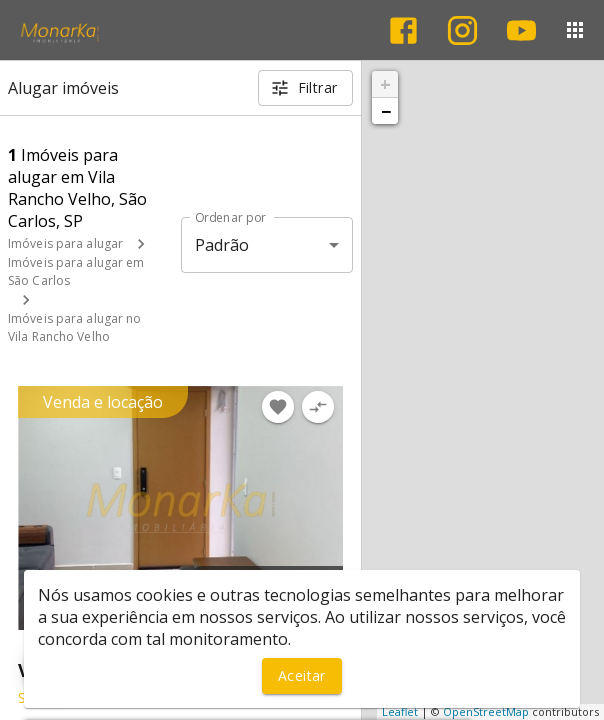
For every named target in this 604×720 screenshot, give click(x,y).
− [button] (386, 111)
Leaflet (400, 711)
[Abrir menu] (575, 30)
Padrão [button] (222, 245)
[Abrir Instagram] (462, 30)
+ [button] (385, 84)
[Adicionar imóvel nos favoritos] (278, 407)
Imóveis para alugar (65, 243)
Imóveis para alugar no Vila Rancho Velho (74, 327)
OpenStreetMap (486, 711)
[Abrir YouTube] (521, 30)
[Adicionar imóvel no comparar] (318, 407)
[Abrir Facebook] (403, 30)
